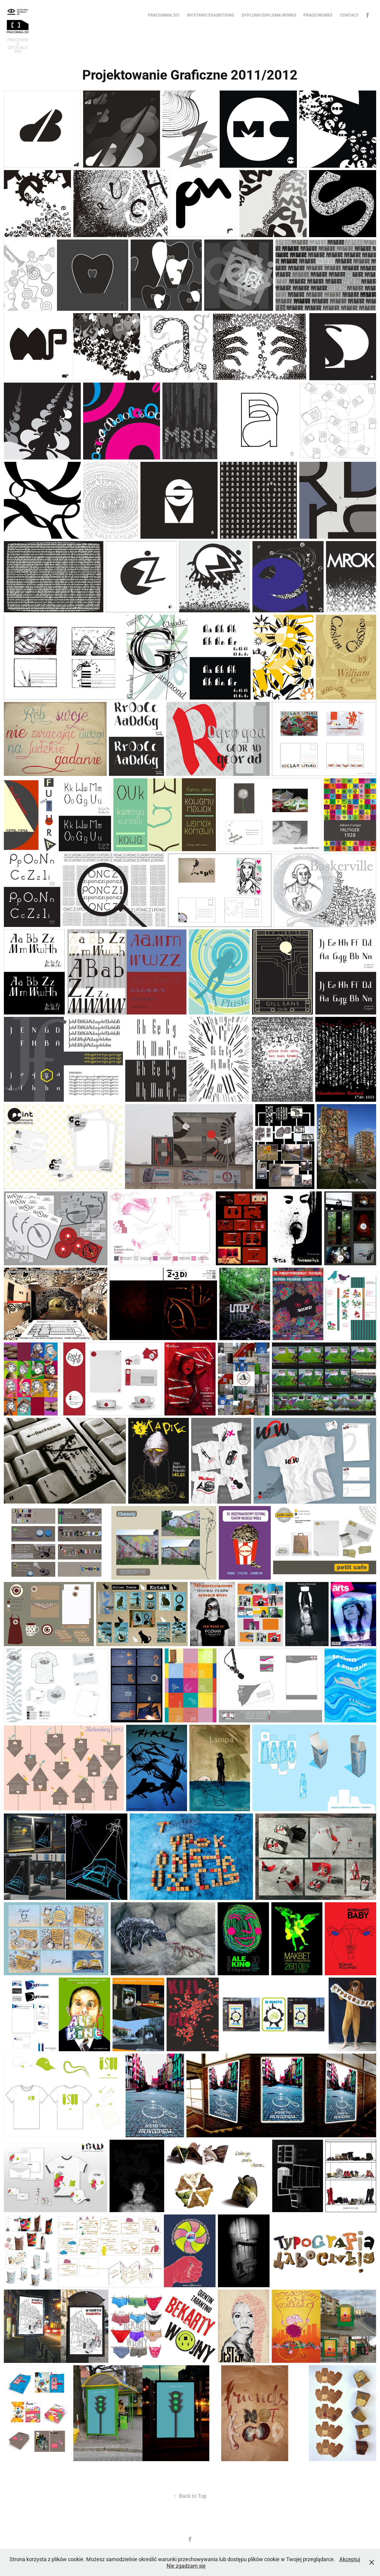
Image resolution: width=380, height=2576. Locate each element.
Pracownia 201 (164, 15)
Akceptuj (349, 2559)
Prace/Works (317, 15)
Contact (349, 15)
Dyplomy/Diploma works (269, 15)
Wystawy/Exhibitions (210, 15)
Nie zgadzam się (186, 2565)
